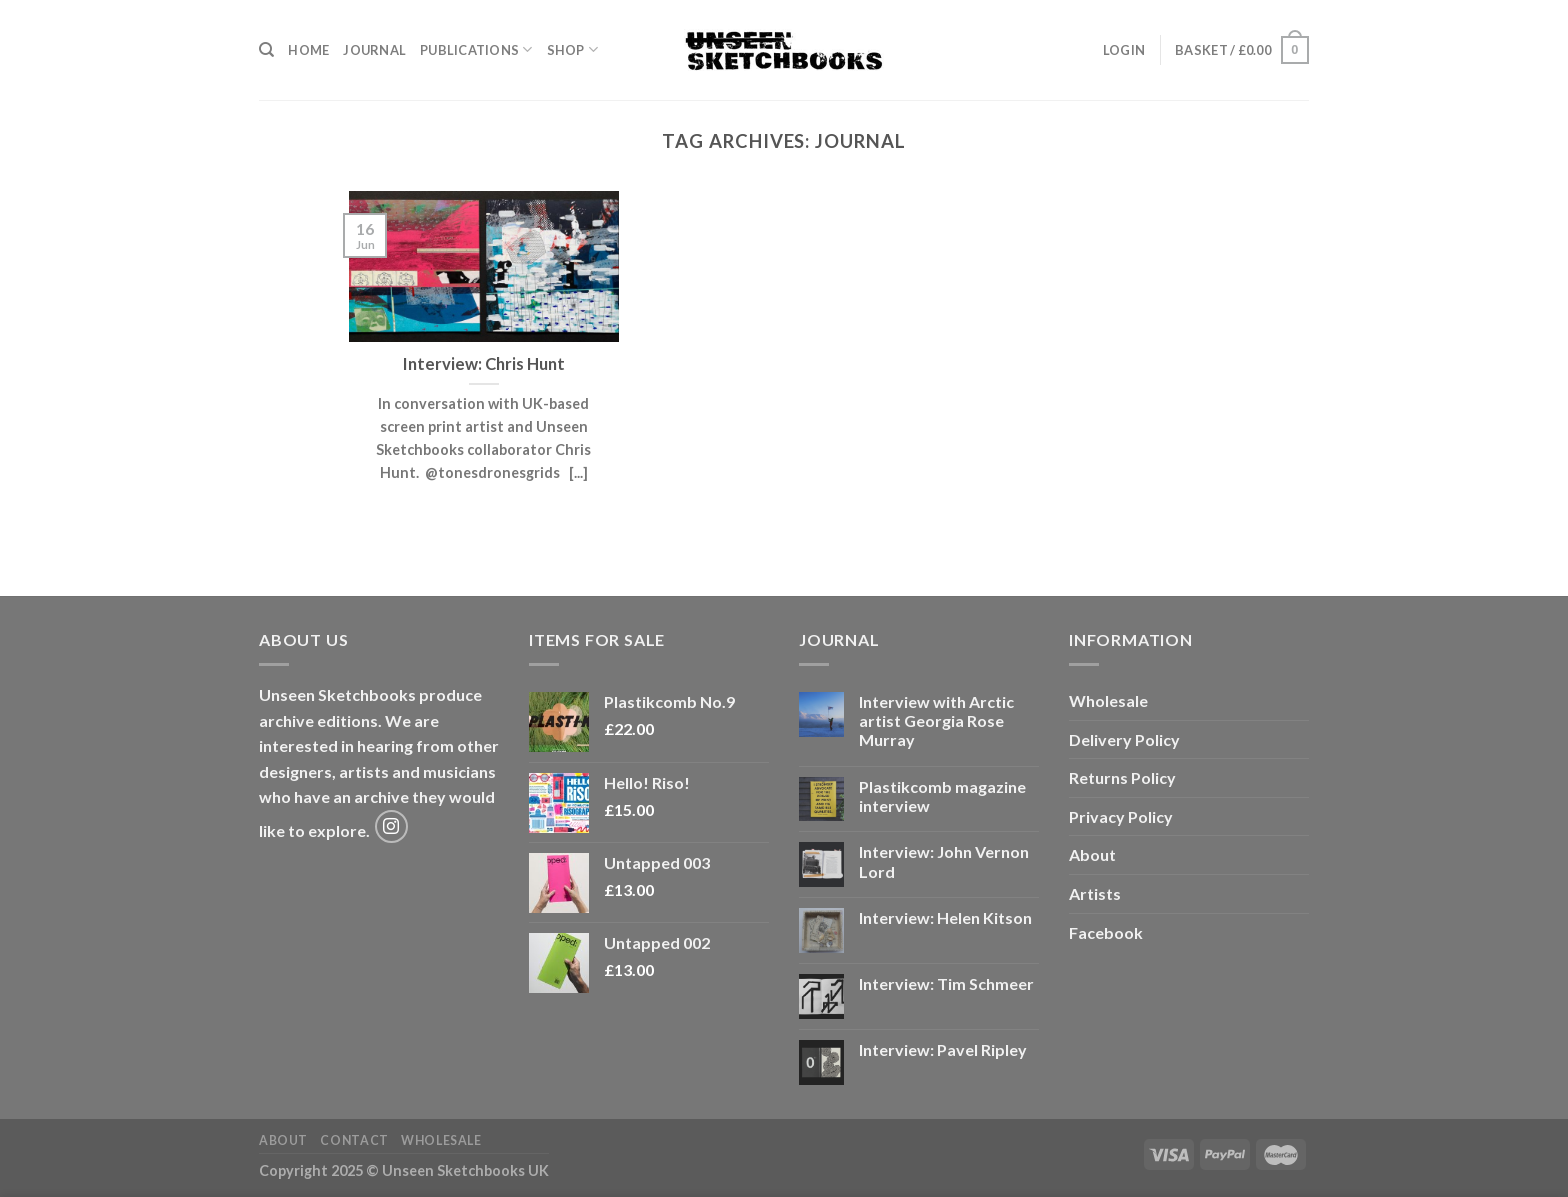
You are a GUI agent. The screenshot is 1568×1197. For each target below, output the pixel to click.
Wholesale (1108, 700)
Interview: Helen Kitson (945, 917)
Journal (374, 50)
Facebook (1106, 932)
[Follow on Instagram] (391, 826)
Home (308, 50)
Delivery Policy (1124, 739)
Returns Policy (1122, 777)
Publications (476, 49)
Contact (354, 1140)
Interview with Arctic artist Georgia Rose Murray (936, 720)
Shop (572, 49)
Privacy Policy (1121, 816)
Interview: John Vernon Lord (944, 861)
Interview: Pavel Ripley (943, 1049)
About (1092, 854)
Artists (1095, 893)
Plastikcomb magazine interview (942, 796)
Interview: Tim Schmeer (946, 983)
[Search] (266, 50)
